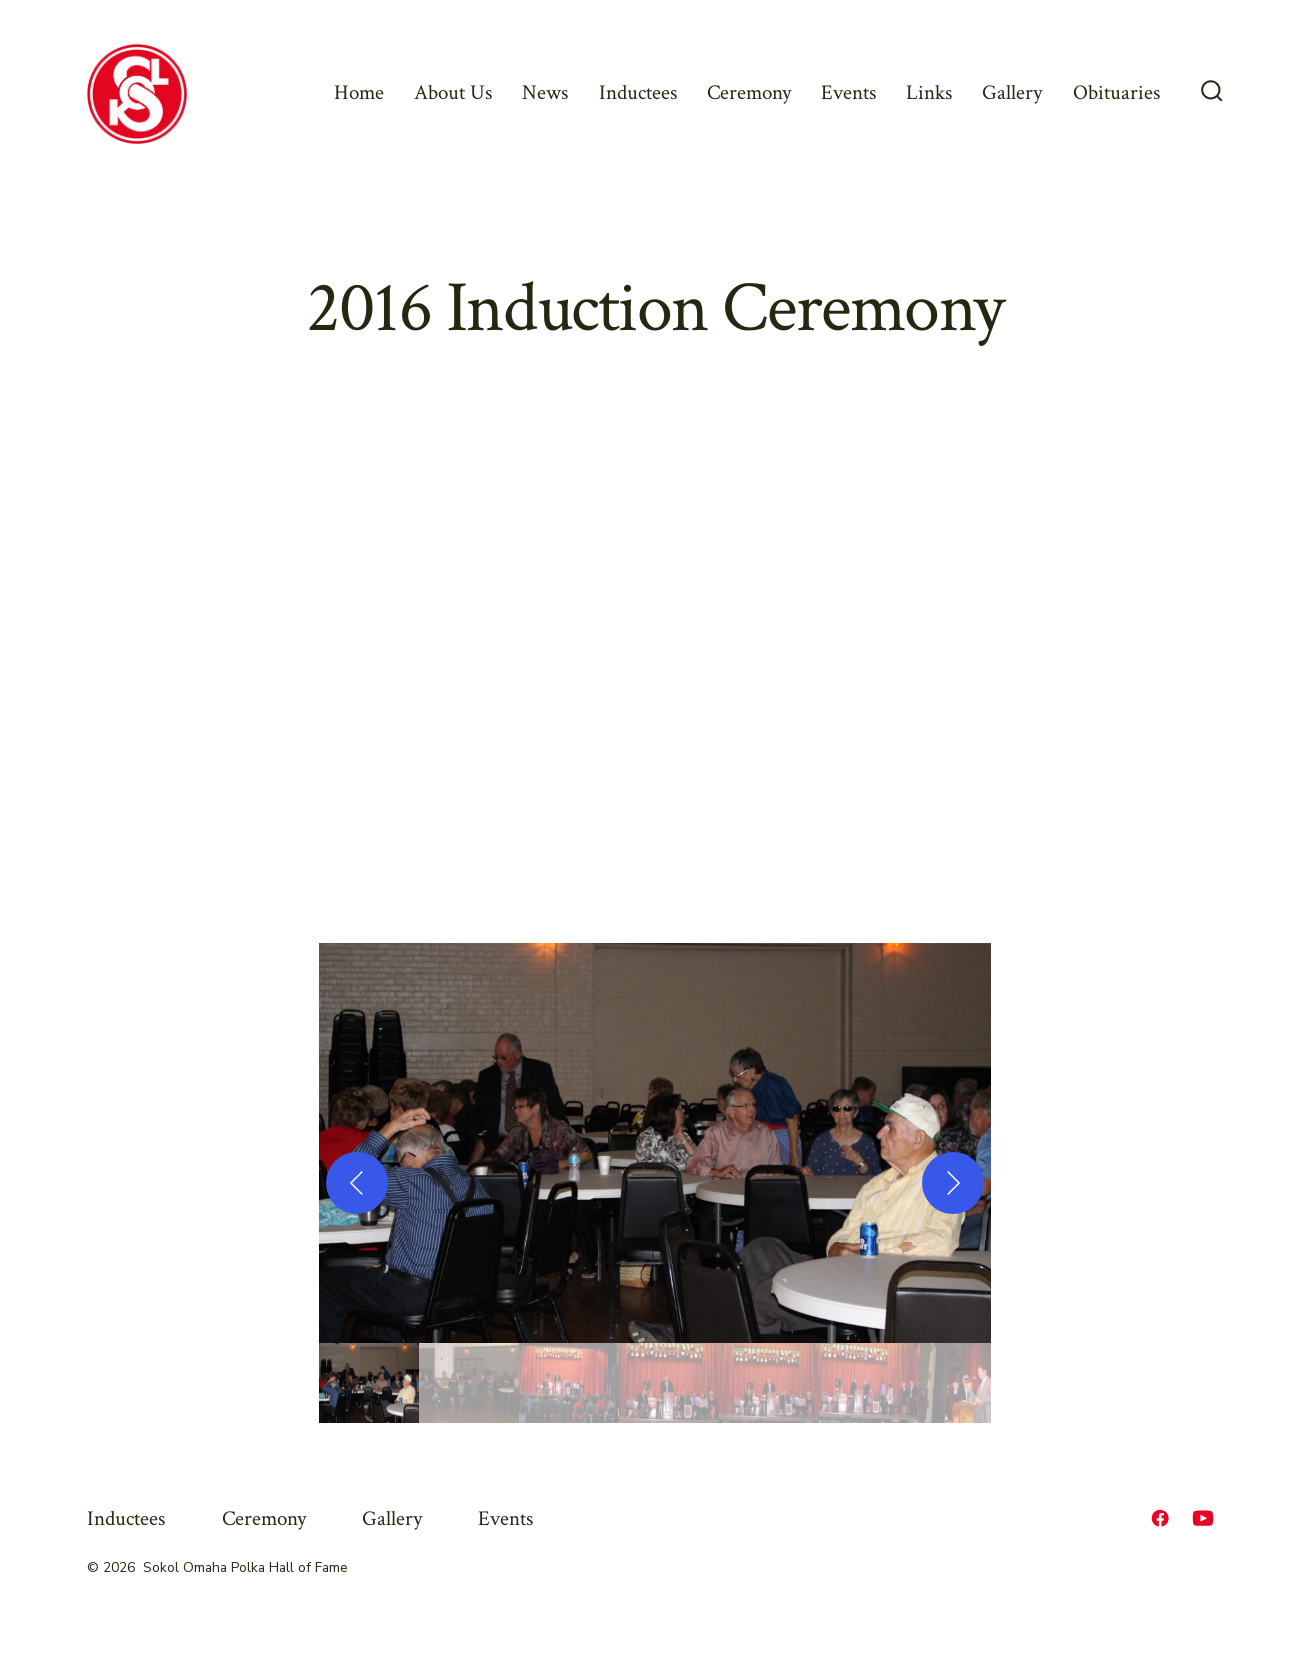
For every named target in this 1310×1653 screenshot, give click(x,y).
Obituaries (1116, 92)
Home (359, 92)
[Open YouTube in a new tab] (1203, 1518)
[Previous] (357, 1183)
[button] (655, 1143)
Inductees (638, 92)
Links (929, 92)
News (545, 92)
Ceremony (749, 92)
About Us (453, 92)
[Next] (953, 1183)
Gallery (1012, 92)
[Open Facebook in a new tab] (1160, 1518)
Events (848, 92)
